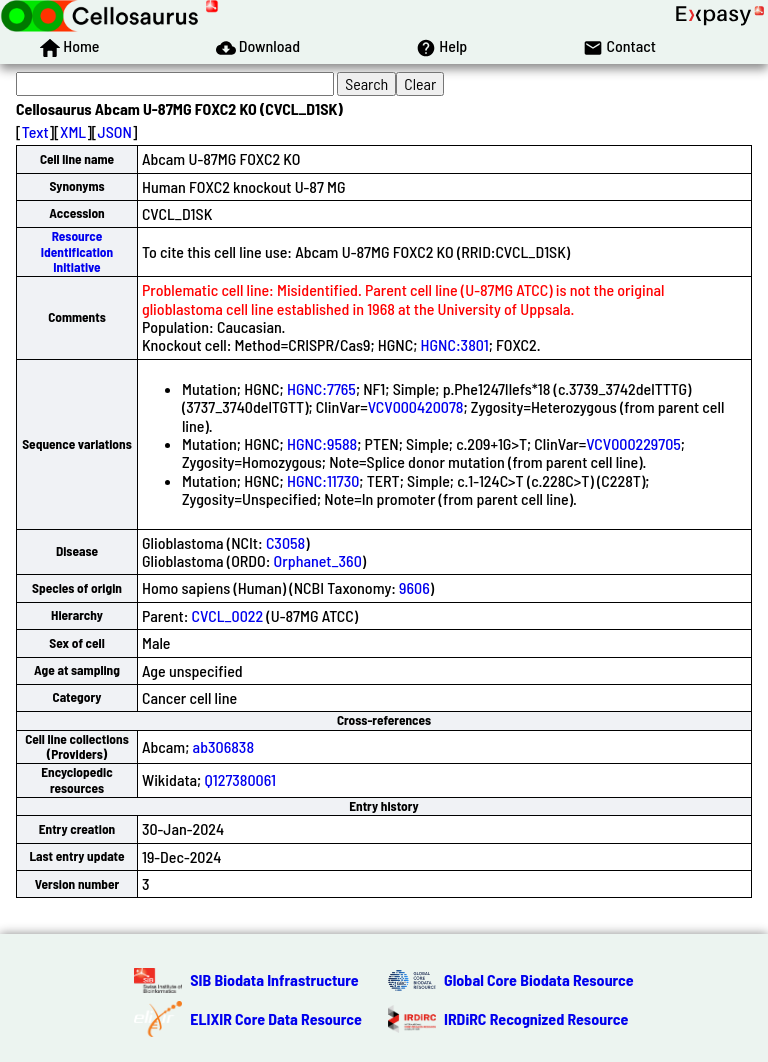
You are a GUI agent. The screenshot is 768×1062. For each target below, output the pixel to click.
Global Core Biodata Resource (539, 979)
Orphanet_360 (318, 560)
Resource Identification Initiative (77, 251)
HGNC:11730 (323, 480)
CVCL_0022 (228, 615)
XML (73, 131)
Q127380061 (239, 779)
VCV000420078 (416, 406)
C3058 (285, 542)
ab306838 (223, 746)
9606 (414, 587)
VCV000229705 (633, 443)
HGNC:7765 (321, 388)
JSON (115, 131)
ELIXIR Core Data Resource (276, 1018)
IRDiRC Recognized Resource (536, 1018)
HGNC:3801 (455, 344)
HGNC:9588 (322, 443)
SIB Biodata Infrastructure (274, 979)
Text (35, 131)
